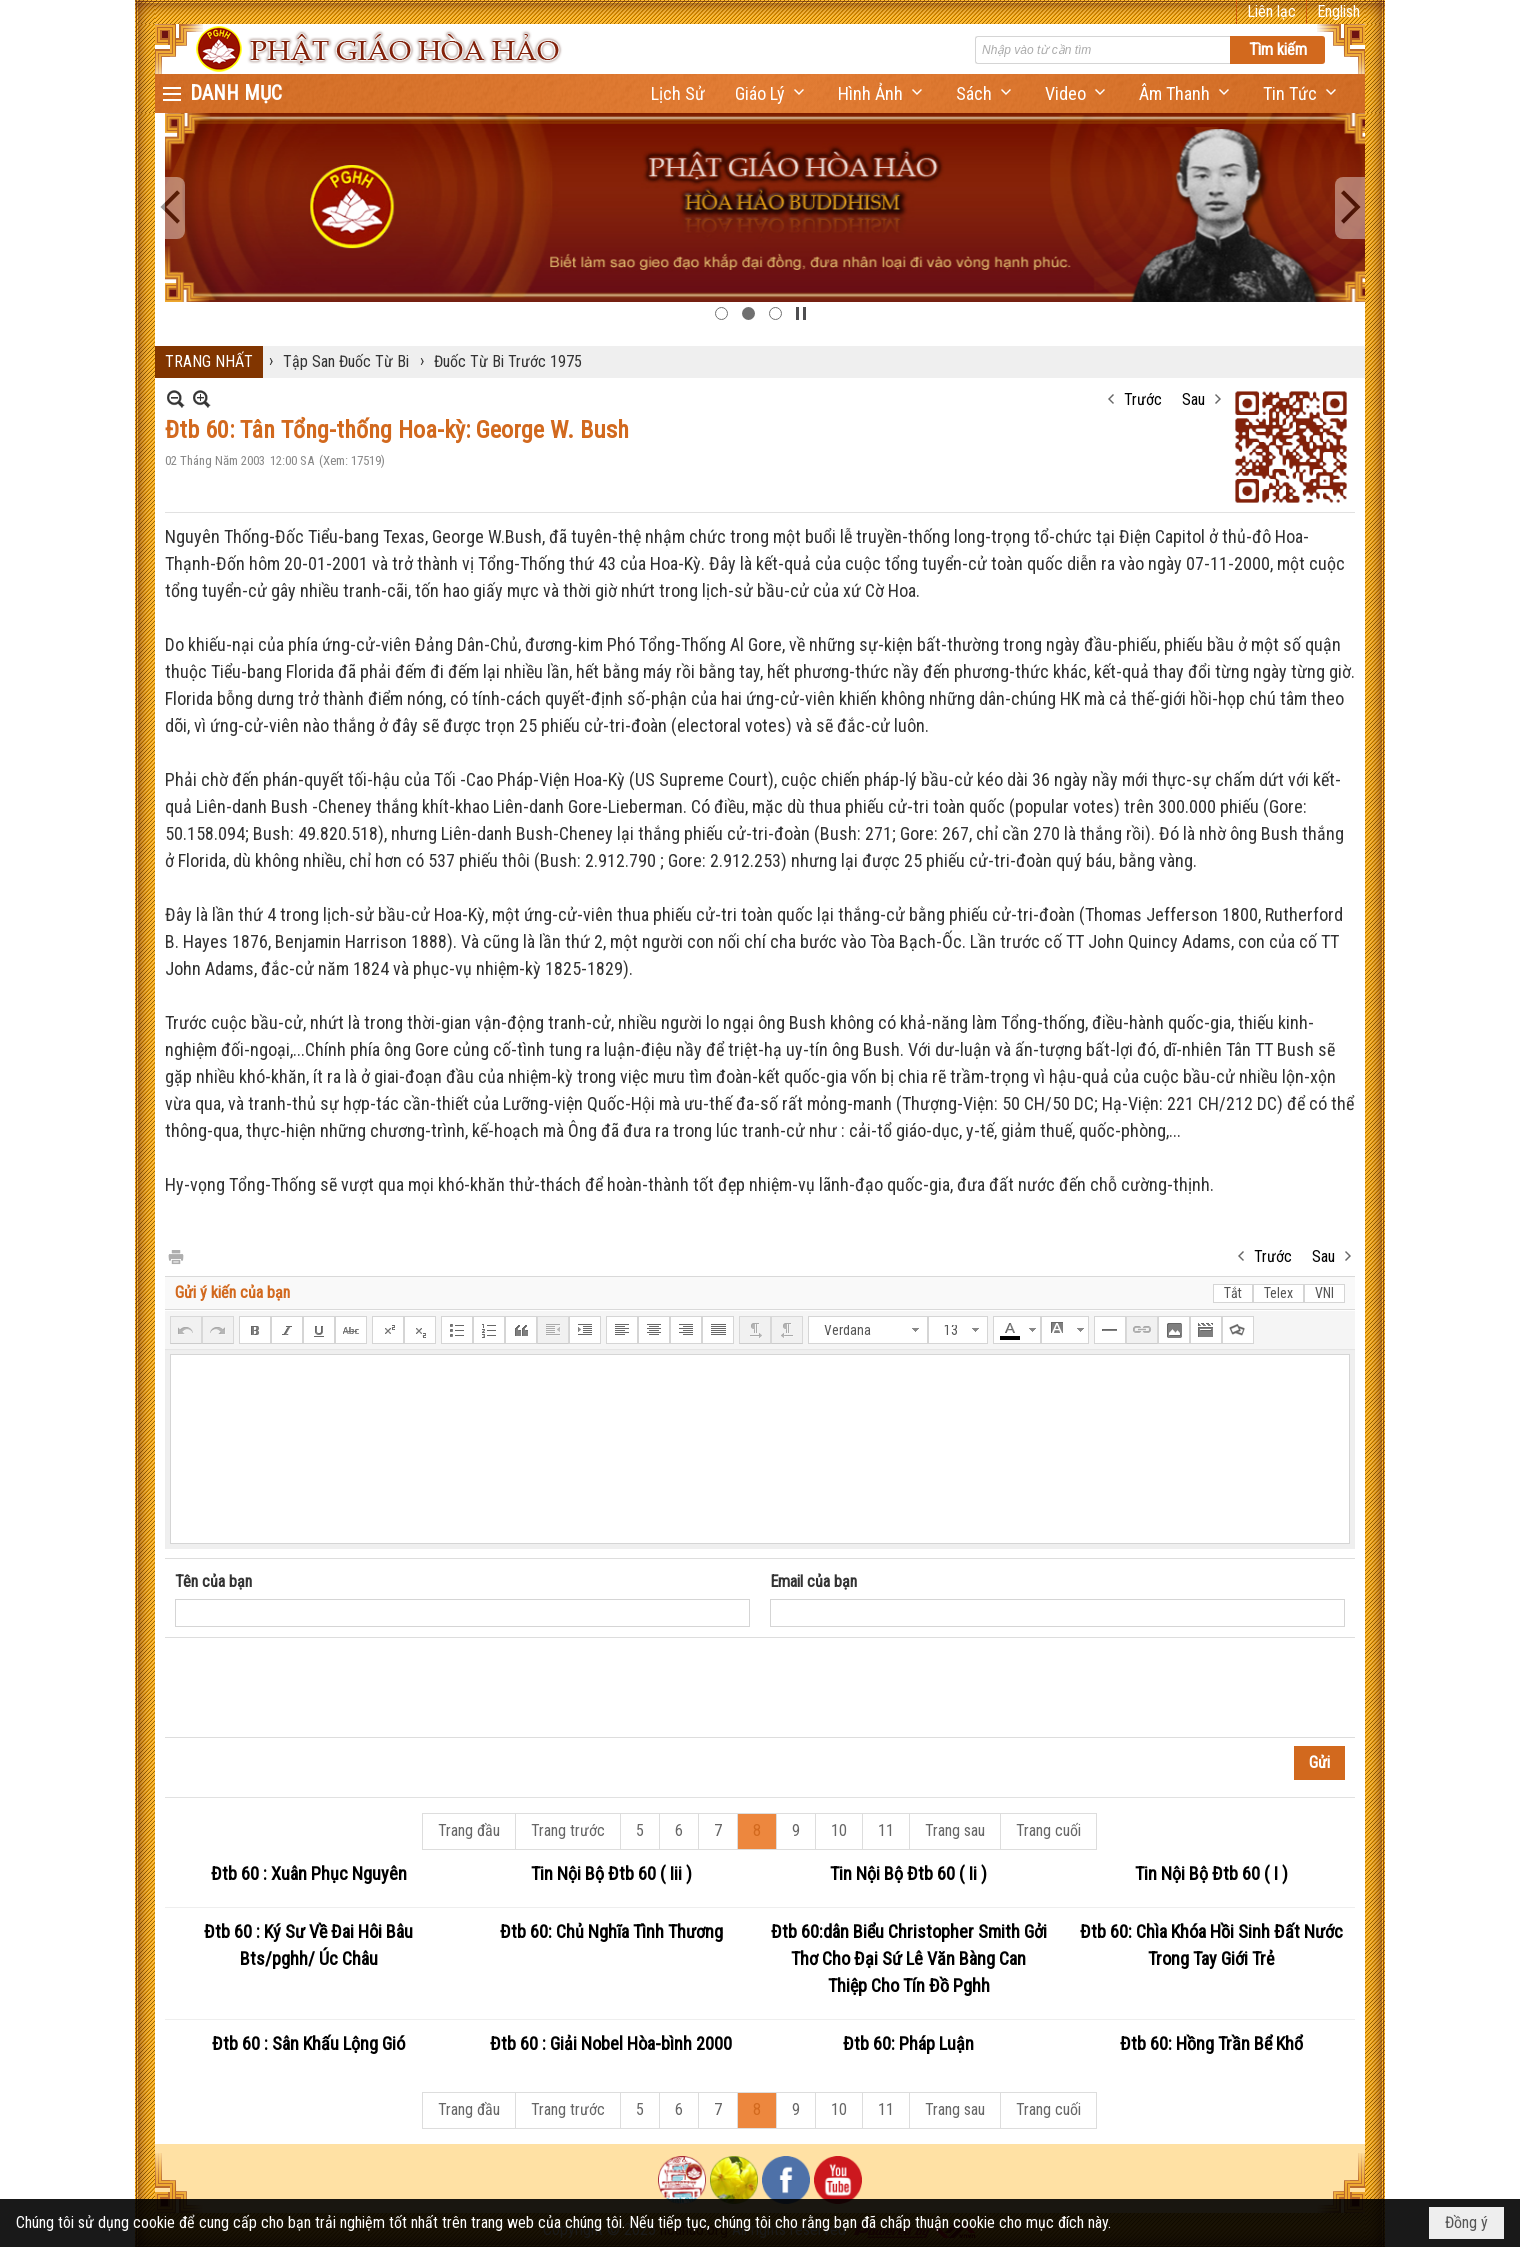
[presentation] (327, 1688)
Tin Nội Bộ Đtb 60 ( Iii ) (611, 1873)
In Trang (175, 1255)
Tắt (1233, 1293)
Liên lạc (1271, 11)
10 (839, 1830)
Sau (1193, 399)
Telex (1278, 1293)
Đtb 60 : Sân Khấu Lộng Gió (308, 2043)
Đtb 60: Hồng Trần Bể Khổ (1211, 2043)
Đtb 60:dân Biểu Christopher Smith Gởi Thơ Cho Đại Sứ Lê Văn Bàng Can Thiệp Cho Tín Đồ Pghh (909, 1958)
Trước (1143, 399)
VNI (1324, 1293)
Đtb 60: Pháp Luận (908, 2043)
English (1338, 11)
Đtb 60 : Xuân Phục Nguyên (309, 1873)
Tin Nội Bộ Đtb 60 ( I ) (1211, 1873)
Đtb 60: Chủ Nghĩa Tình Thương (611, 1931)
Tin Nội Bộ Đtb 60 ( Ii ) (908, 1873)
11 (886, 1830)
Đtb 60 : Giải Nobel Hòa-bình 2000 (611, 2043)
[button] (771, 93)
